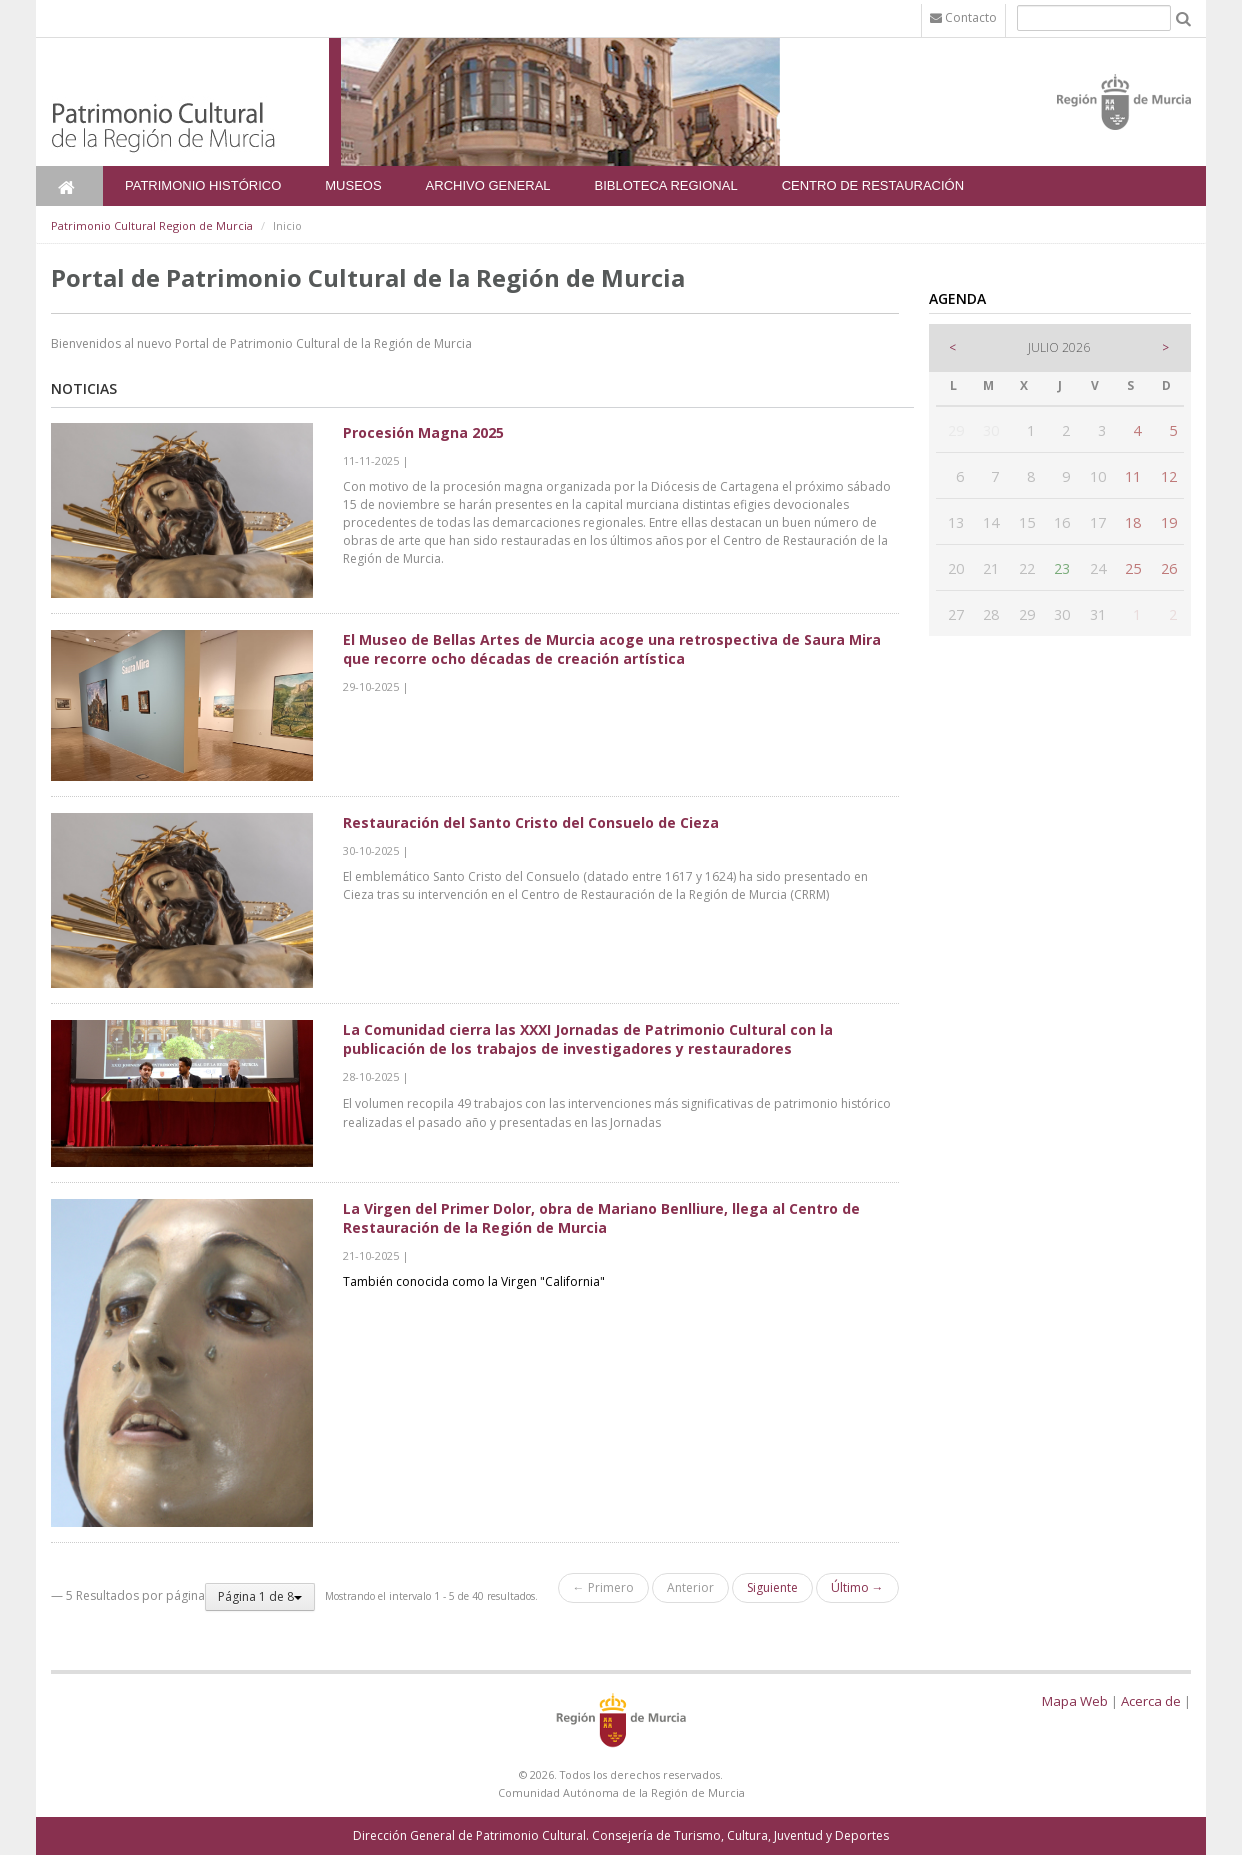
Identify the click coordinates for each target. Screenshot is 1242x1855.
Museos (353, 185)
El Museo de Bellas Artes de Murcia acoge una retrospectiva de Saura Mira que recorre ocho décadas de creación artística (612, 649)
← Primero (603, 1587)
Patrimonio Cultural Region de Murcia (152, 225)
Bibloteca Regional (666, 185)
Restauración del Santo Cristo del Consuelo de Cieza (531, 822)
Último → (857, 1587)
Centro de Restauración (873, 185)
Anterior (690, 1587)
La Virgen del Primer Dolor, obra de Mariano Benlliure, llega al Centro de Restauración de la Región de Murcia (601, 1218)
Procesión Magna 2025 (423, 432)
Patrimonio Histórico (203, 185)
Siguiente (772, 1587)
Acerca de (1151, 1701)
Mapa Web (1075, 1701)
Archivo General (488, 185)
